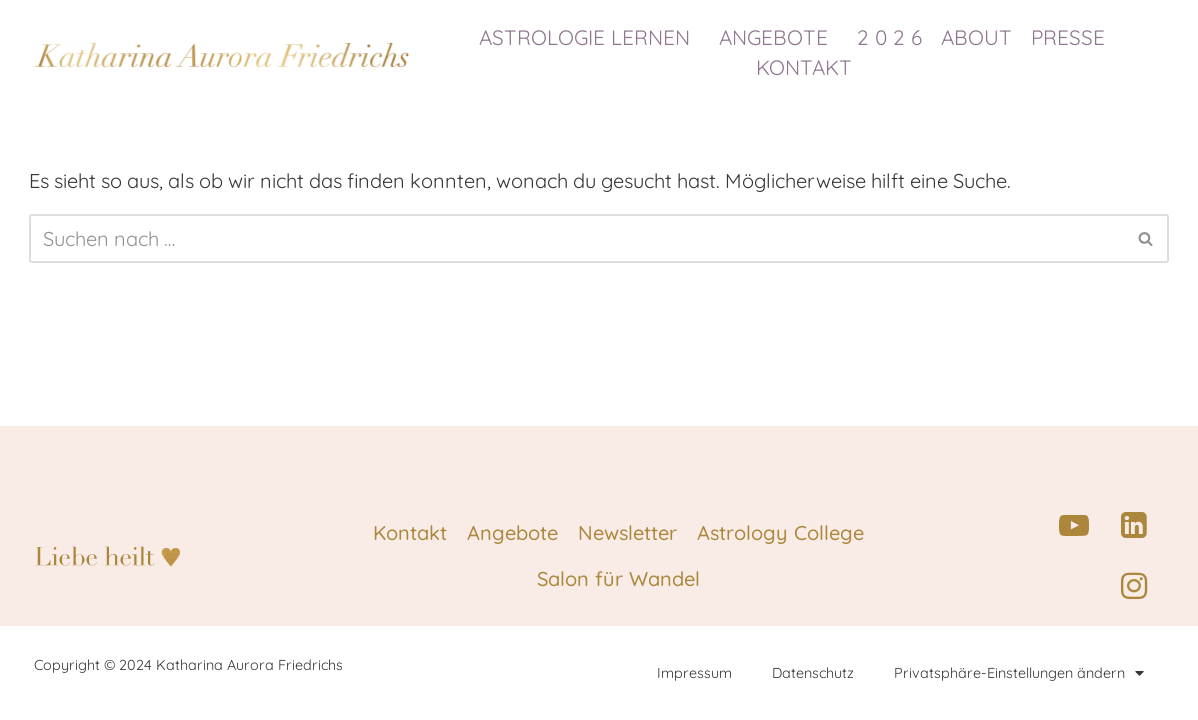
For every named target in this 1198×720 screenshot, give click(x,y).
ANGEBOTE (778, 37)
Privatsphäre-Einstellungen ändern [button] (1019, 673)
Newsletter (627, 532)
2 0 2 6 (889, 37)
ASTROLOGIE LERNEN (589, 37)
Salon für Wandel (618, 578)
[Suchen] (576, 238)
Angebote (512, 532)
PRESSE (1073, 37)
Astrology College (780, 532)
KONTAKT (804, 67)
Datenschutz (813, 673)
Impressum (694, 673)
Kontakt (410, 532)
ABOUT (976, 37)
